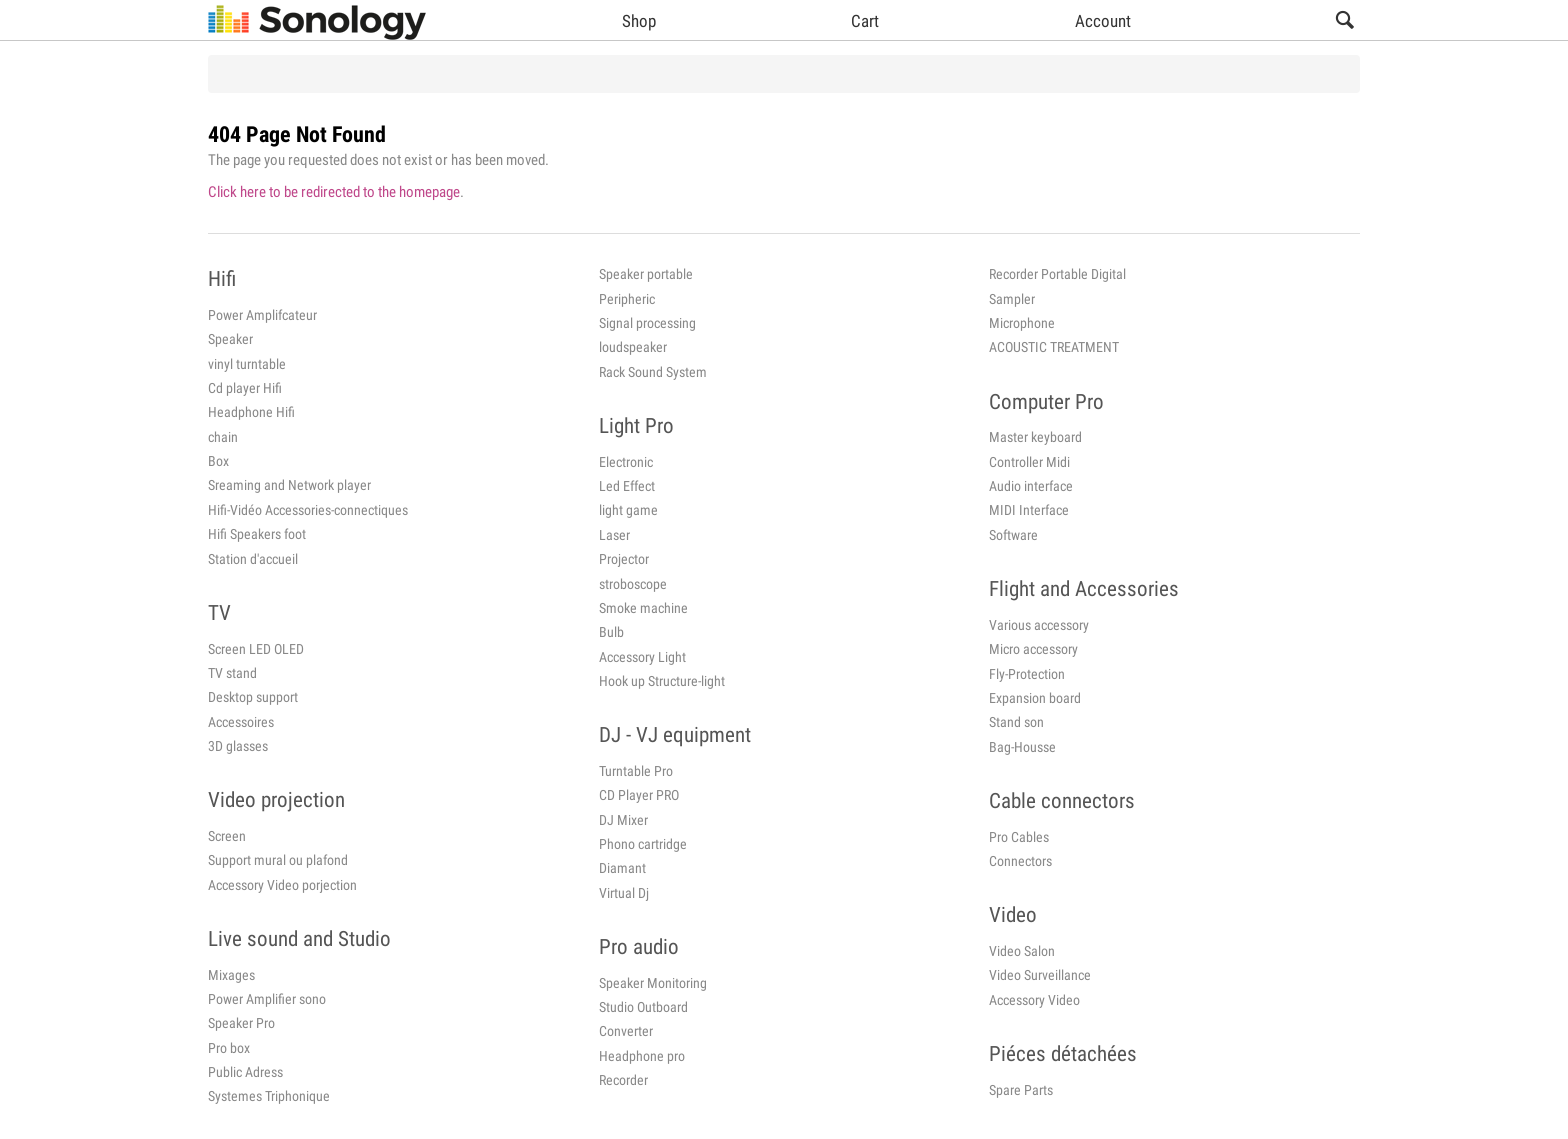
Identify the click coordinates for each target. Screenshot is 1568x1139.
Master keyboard (1035, 437)
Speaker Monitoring (653, 983)
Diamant (622, 868)
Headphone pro (642, 1056)
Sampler (1012, 299)
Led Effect (627, 486)
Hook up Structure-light (662, 681)
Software (1013, 535)
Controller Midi (1029, 462)
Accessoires (241, 722)
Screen (227, 836)
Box (218, 461)
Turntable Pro (636, 771)
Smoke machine (643, 608)
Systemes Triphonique (269, 1096)
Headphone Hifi (251, 412)
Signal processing (647, 323)
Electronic (626, 462)
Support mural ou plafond (278, 860)
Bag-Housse (1022, 747)
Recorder (623, 1080)
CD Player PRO (639, 795)
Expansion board (1035, 698)
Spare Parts (1021, 1090)
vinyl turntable (247, 364)
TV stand (232, 673)
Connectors (1020, 861)
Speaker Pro (241, 1023)
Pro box (229, 1048)
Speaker (230, 339)
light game (628, 510)
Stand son (1016, 722)
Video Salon (1022, 951)
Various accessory (1039, 625)
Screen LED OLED (256, 649)
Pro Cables (1019, 837)
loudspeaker (633, 347)
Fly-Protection (1027, 674)
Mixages (231, 975)
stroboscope (633, 584)
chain (223, 437)
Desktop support (253, 697)
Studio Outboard (643, 1007)
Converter (626, 1031)
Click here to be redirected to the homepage (334, 192)
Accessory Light (642, 657)
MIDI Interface (1029, 510)
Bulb (611, 632)
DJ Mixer (623, 820)
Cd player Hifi (245, 388)
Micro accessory (1033, 649)
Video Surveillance (1040, 975)
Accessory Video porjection (282, 885)
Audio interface (1031, 486)
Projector (624, 559)
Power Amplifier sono (267, 999)
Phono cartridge (643, 844)
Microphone (1022, 323)
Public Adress (245, 1072)
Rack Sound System (653, 372)
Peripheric (627, 299)
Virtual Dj (624, 893)
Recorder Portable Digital (1057, 274)
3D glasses (238, 746)
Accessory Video (1034, 1000)
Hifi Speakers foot (257, 534)
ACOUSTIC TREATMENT (1054, 347)
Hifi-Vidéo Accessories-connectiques (308, 510)
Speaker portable (646, 274)
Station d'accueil (253, 559)
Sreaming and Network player (289, 485)
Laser (614, 535)
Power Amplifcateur (262, 315)
